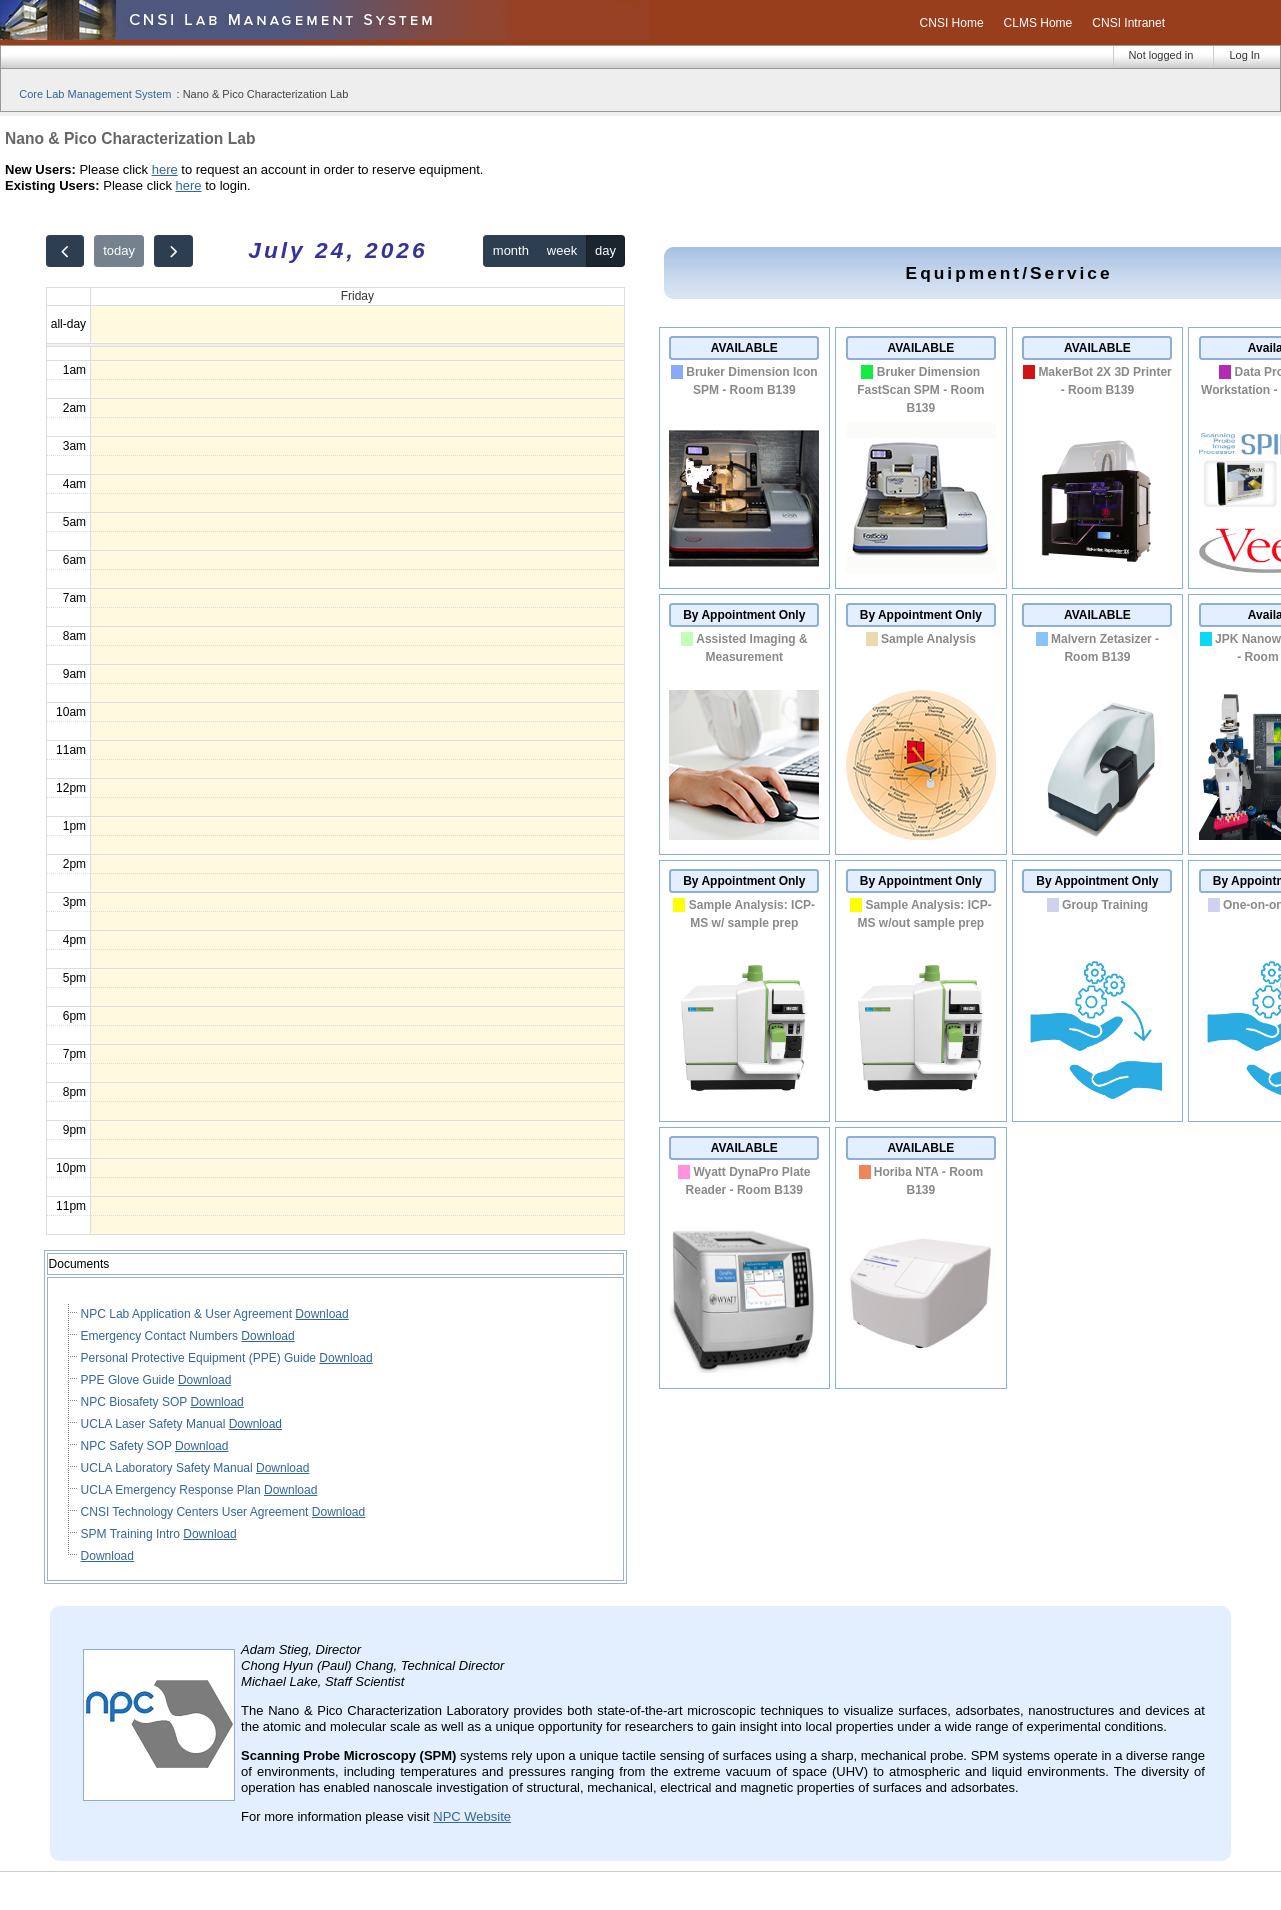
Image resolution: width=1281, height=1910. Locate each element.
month (511, 250)
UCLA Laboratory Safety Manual (168, 1468)
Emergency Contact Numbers (161, 1336)
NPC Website (472, 1816)
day (605, 250)
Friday (357, 296)
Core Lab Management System (95, 94)
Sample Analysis (928, 639)
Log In (1244, 55)
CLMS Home (1038, 23)
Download (321, 1314)
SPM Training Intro (132, 1534)
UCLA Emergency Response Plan (172, 1490)
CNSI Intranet (1128, 23)
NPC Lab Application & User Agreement (188, 1314)
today (119, 250)
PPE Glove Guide (129, 1380)
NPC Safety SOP (128, 1446)
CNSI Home (952, 23)
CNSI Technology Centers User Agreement (196, 1512)
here (165, 169)
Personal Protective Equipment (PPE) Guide (200, 1358)
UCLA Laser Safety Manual (155, 1424)
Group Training (1105, 905)
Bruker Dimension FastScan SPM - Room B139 (920, 390)
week (562, 250)
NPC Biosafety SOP (136, 1402)
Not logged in (1161, 55)
